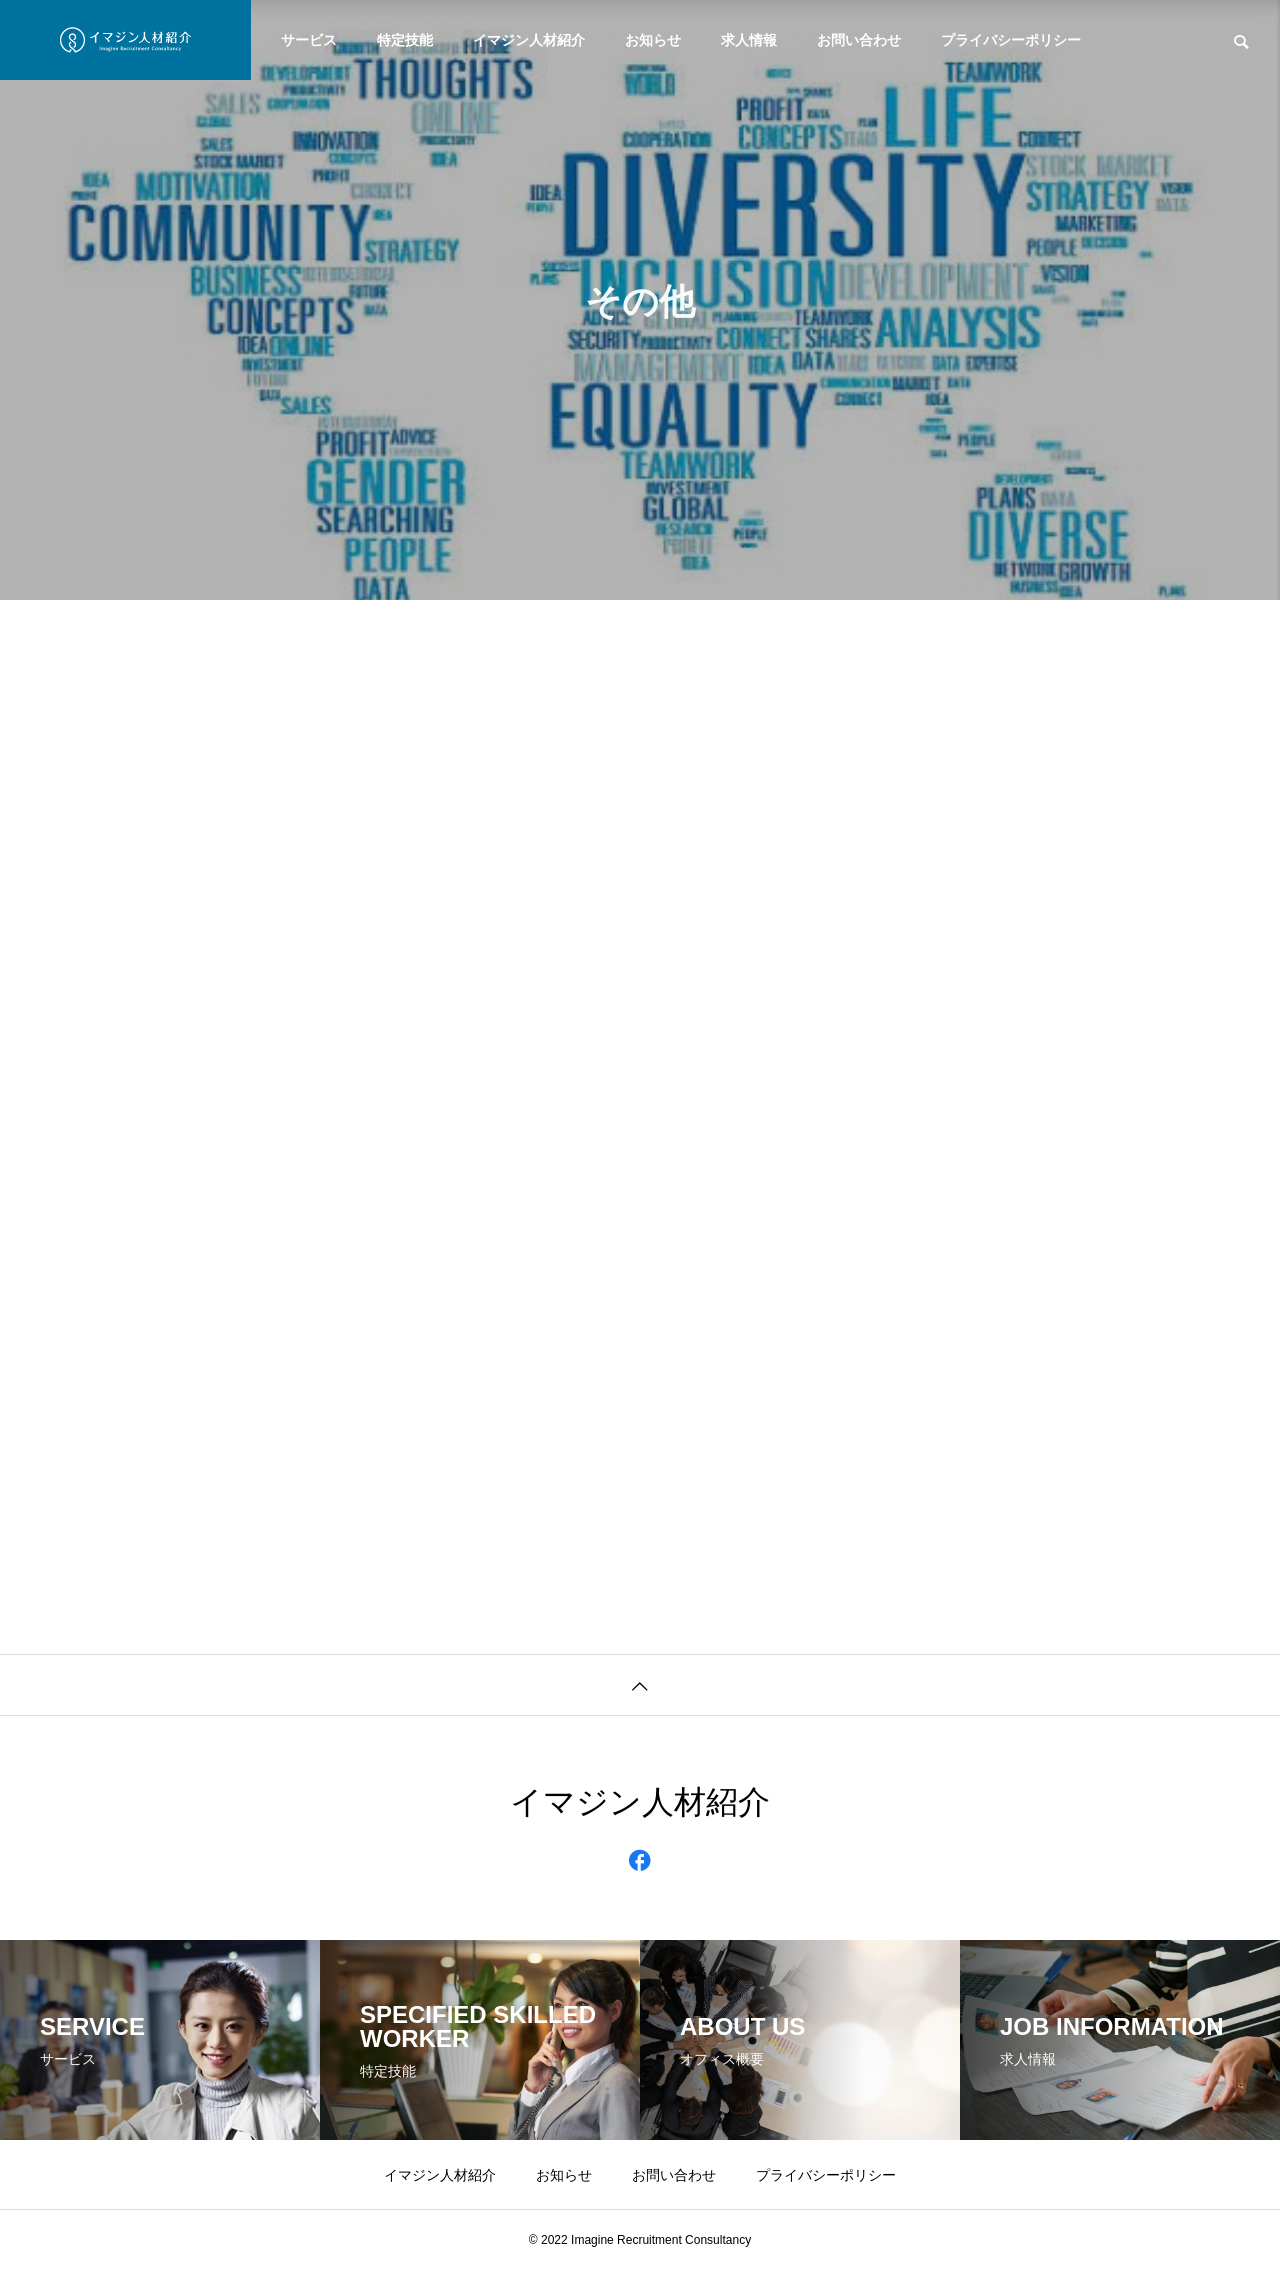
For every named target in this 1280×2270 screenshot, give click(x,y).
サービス (309, 40)
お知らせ (653, 40)
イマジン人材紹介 (529, 40)
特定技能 (405, 40)
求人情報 (749, 40)
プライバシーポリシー (1011, 40)
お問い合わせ (859, 40)
